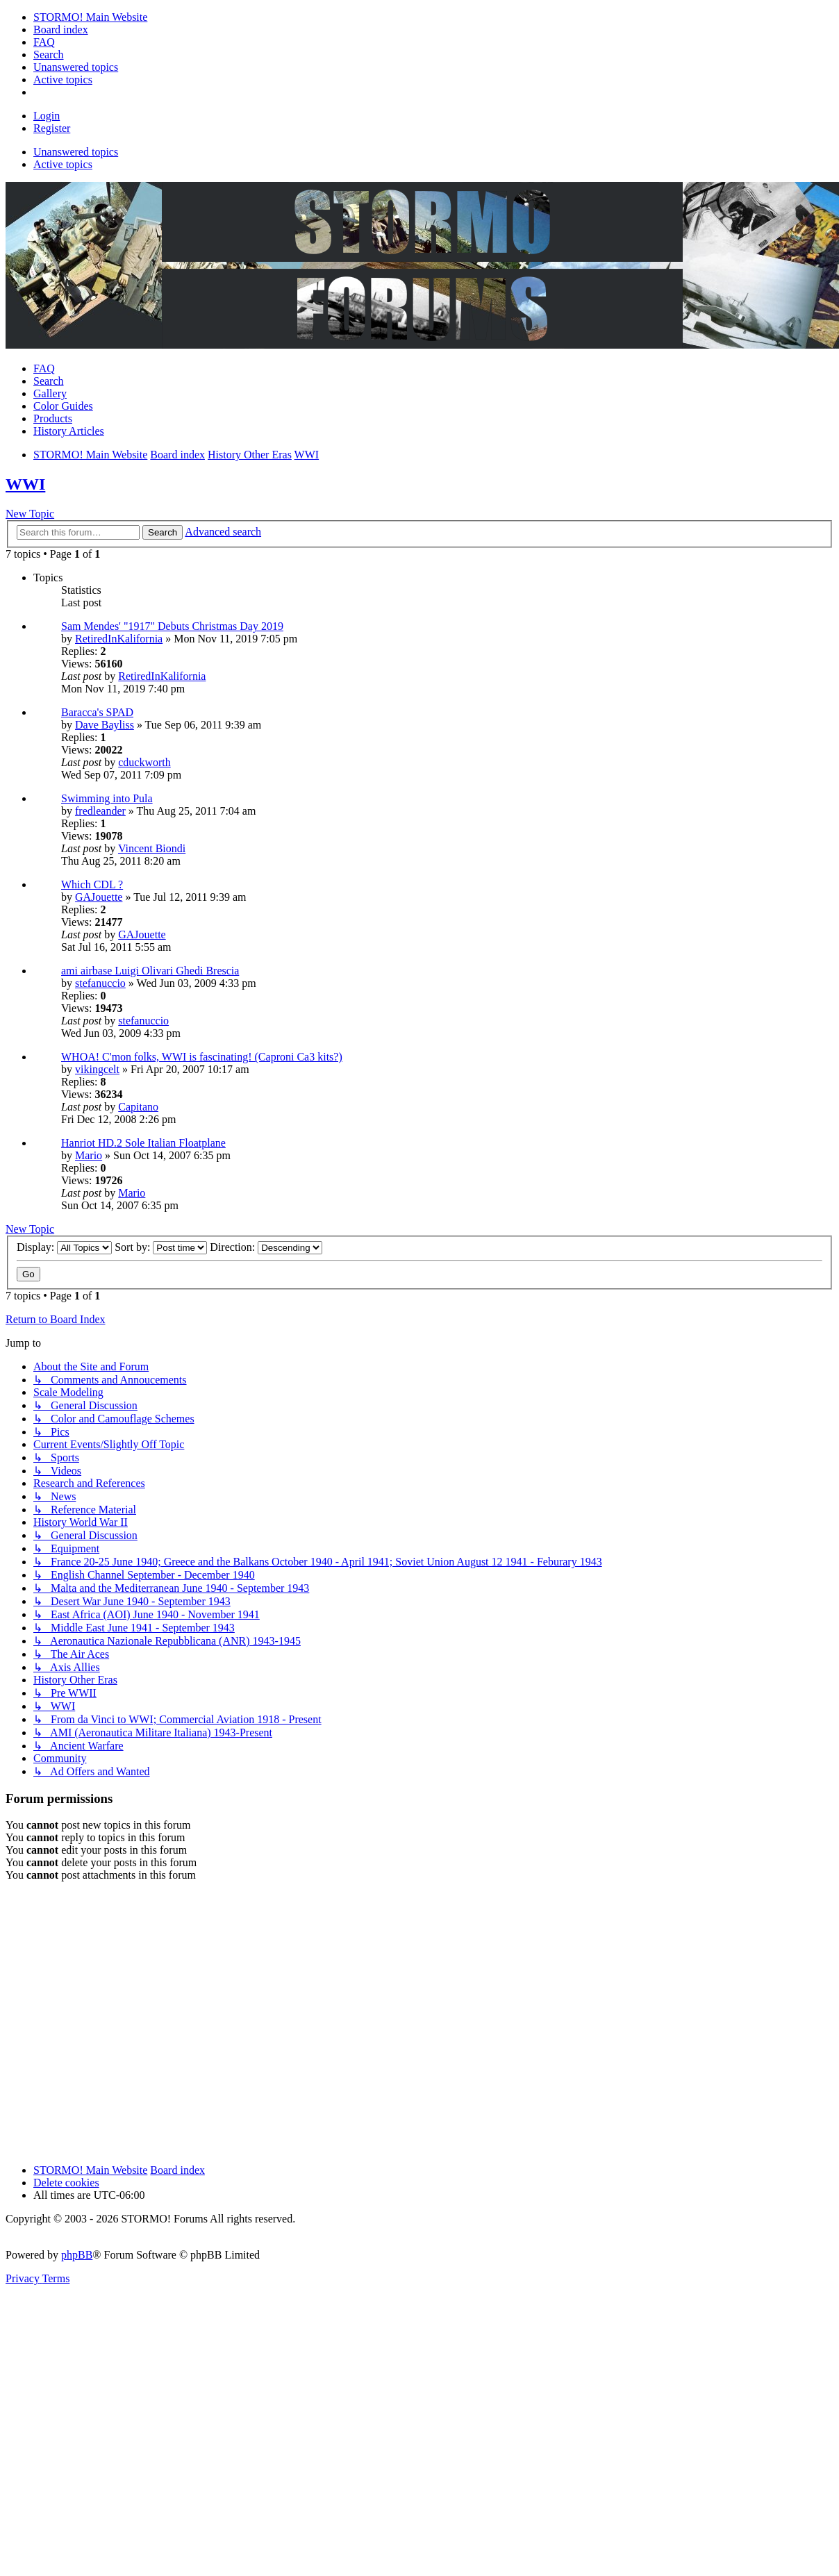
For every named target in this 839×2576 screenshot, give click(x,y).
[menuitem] (90, 17)
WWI (25, 484)
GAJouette (98, 897)
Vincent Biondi (151, 848)
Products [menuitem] (52, 418)
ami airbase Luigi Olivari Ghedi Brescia (150, 971)
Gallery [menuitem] (50, 393)
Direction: (266, 1247)
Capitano (138, 1107)
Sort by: (161, 1247)
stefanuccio (100, 983)
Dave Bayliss (104, 725)
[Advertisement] (130, 2023)
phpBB (76, 2255)
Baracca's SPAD (97, 712)
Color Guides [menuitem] (63, 406)
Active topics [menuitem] (62, 164)
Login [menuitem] (46, 116)
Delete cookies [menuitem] (66, 2182)
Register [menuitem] (51, 128)
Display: (64, 1247)
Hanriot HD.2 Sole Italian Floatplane (143, 1143)
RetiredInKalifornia (119, 639)
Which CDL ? (92, 884)
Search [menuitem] (48, 381)
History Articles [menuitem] (68, 431)
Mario (88, 1155)
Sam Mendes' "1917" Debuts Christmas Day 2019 (172, 626)
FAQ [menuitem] (44, 368)
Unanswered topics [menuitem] (75, 152)
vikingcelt (97, 1069)
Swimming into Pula (107, 798)
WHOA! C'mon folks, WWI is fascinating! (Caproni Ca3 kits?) (201, 1057)
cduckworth (144, 762)
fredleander (100, 811)
